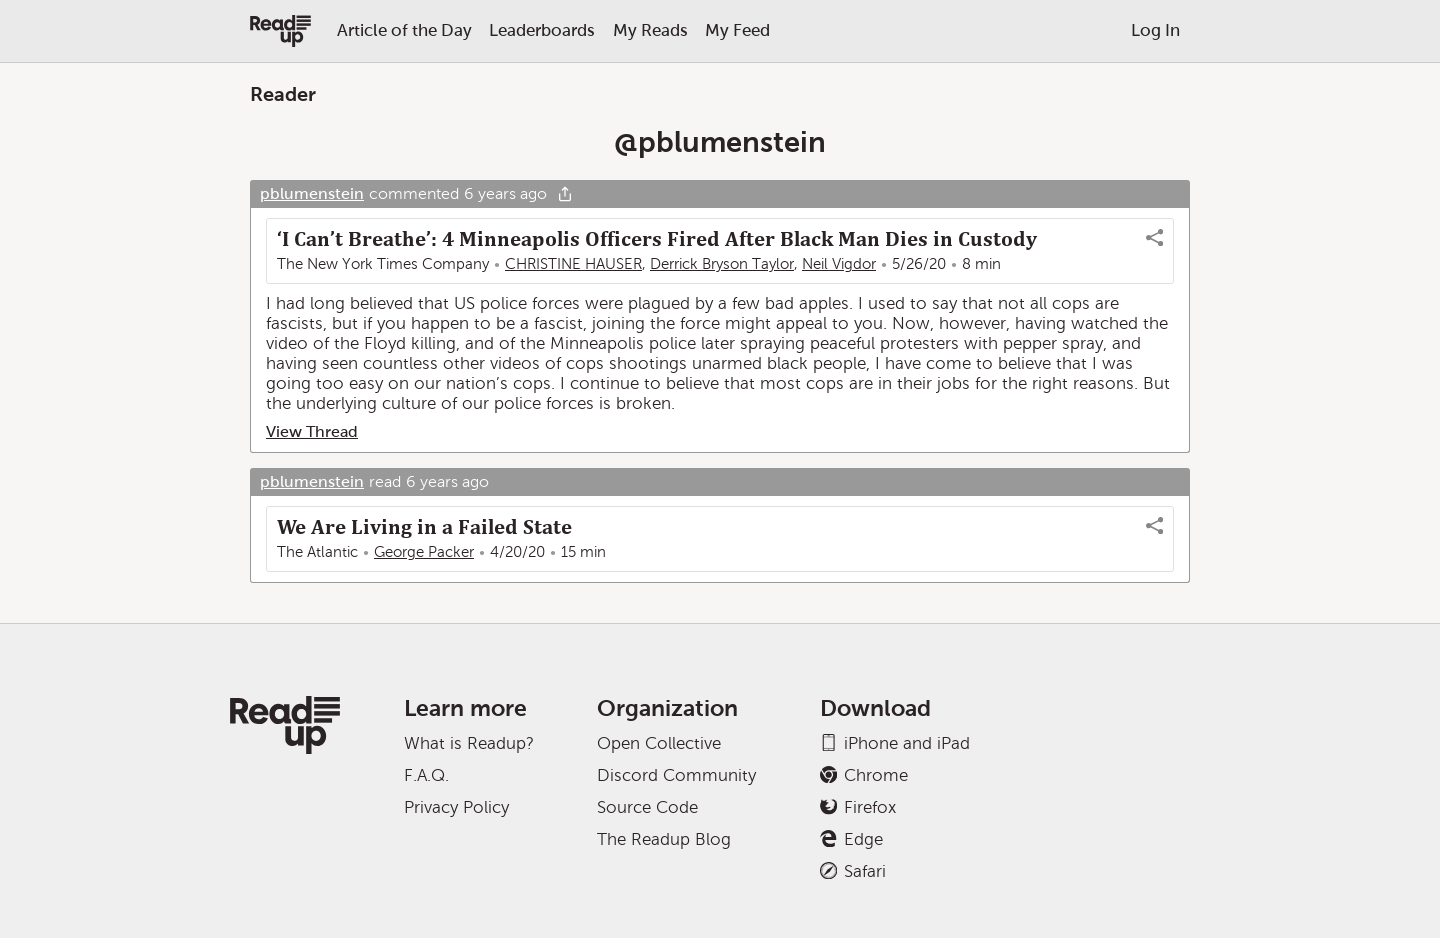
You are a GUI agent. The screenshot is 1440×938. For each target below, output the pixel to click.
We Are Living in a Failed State (424, 527)
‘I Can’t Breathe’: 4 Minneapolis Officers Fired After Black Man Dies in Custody (657, 239)
